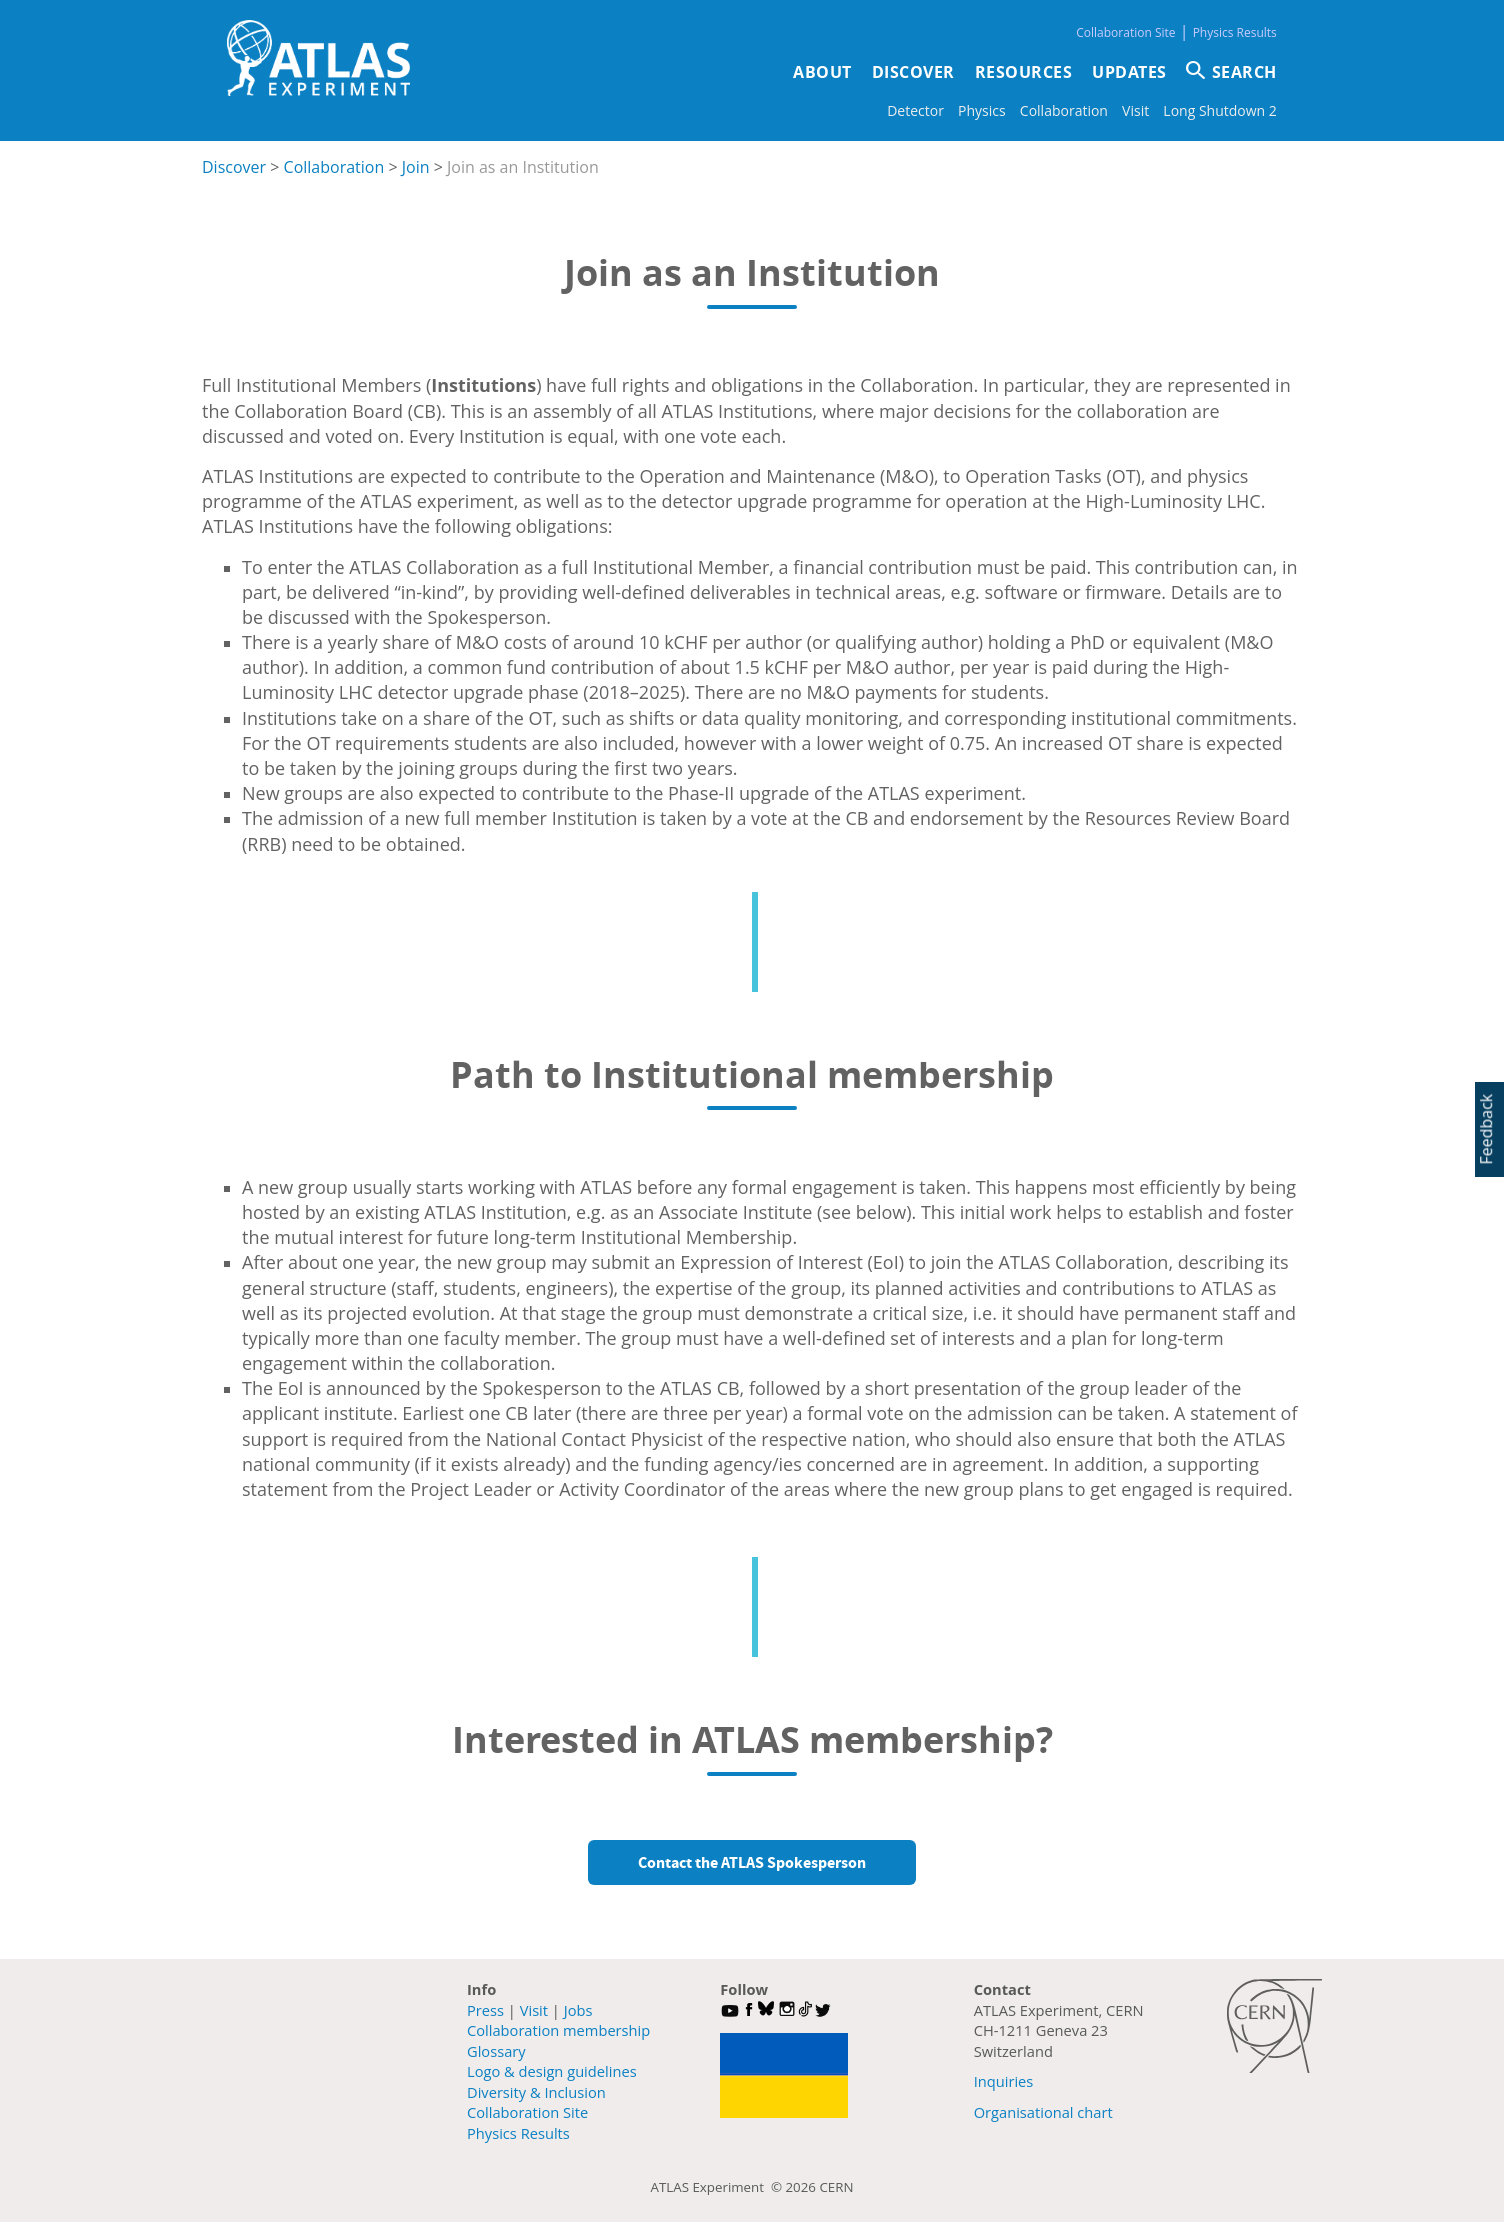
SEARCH (1244, 72)
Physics (982, 110)
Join (416, 167)
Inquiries (1004, 2081)
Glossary (496, 2051)
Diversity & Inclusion (536, 2092)
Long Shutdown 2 (1219, 110)
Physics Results (1235, 32)
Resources (1024, 72)
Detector (915, 110)
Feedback (1486, 1128)
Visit (1135, 110)
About (822, 72)
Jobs (578, 2010)
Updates (1129, 72)
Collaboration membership (558, 2030)
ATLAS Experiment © (718, 2187)
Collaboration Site (1125, 32)
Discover (913, 72)
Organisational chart (1043, 2112)
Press (485, 2010)
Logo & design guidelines (552, 2071)
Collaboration (1064, 110)
